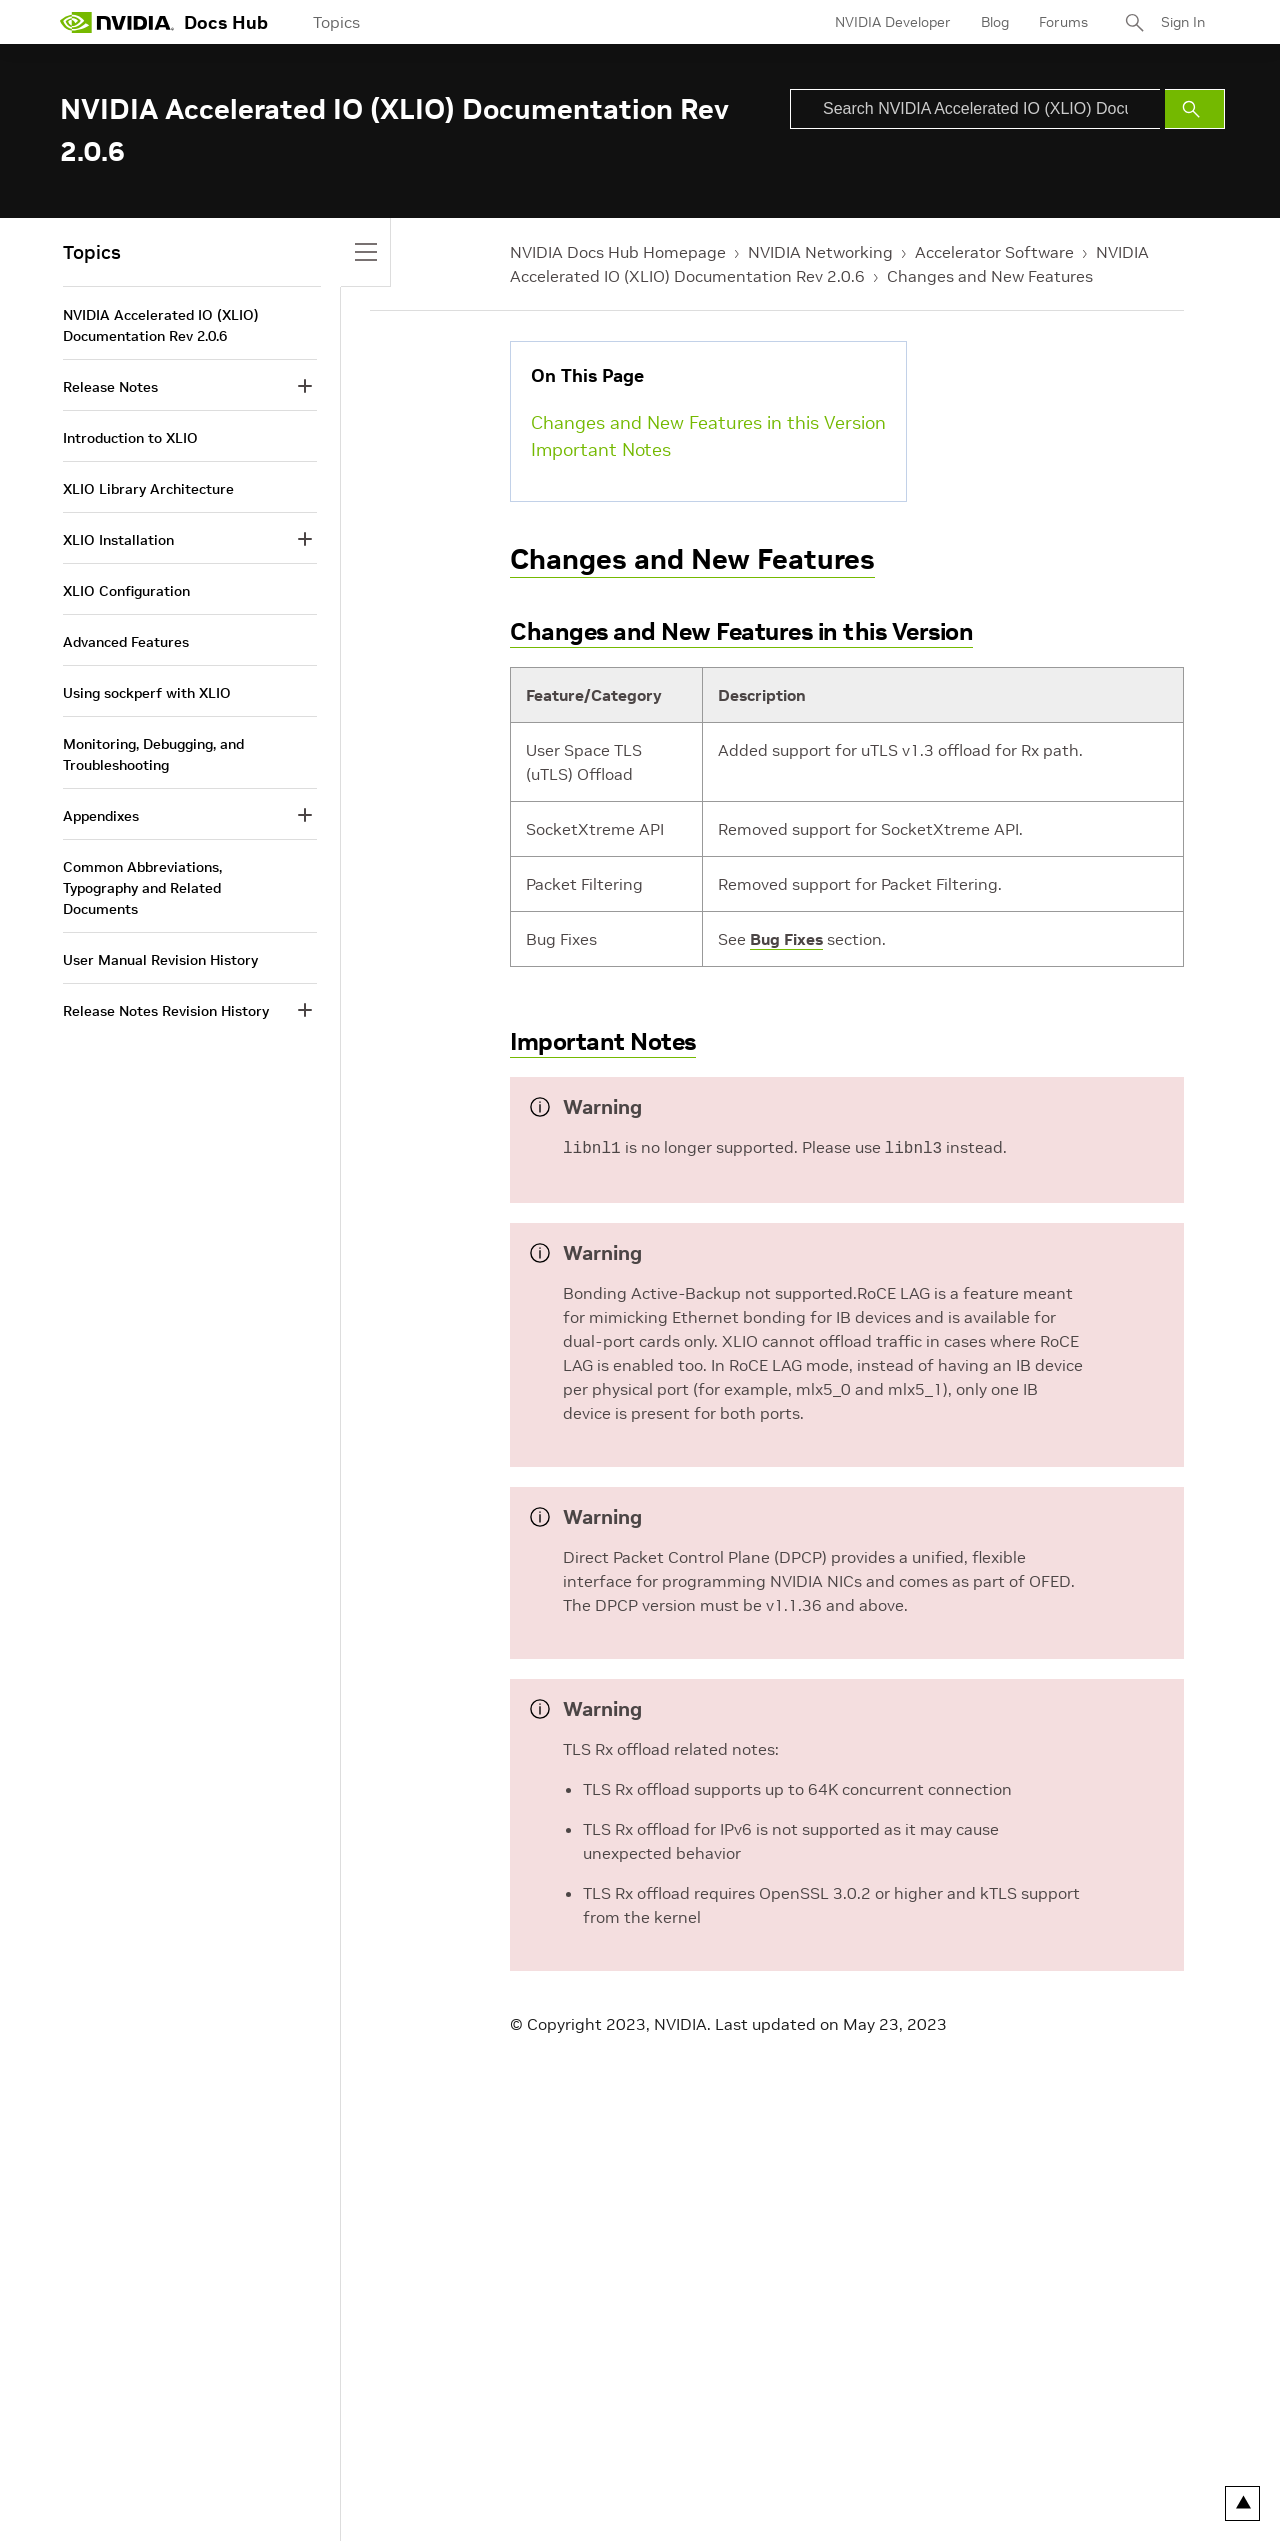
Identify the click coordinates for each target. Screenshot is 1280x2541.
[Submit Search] (1195, 109)
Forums (1063, 22)
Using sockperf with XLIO (147, 693)
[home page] (117, 22)
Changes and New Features (990, 276)
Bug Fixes (786, 939)
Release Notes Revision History (166, 1011)
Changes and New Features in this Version (708, 422)
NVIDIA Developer (893, 22)
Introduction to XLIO (130, 438)
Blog (995, 22)
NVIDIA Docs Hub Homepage (618, 252)
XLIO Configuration (126, 591)
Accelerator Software (994, 252)
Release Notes (110, 387)
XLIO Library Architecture (148, 489)
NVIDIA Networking (820, 252)
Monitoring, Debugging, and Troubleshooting (153, 754)
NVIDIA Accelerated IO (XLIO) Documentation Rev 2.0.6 (161, 325)
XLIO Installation (118, 540)
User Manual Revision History (160, 960)
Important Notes (601, 449)
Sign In (1183, 22)
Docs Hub (226, 22)
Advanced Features (126, 642)
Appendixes (101, 816)
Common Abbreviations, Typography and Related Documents (142, 888)
